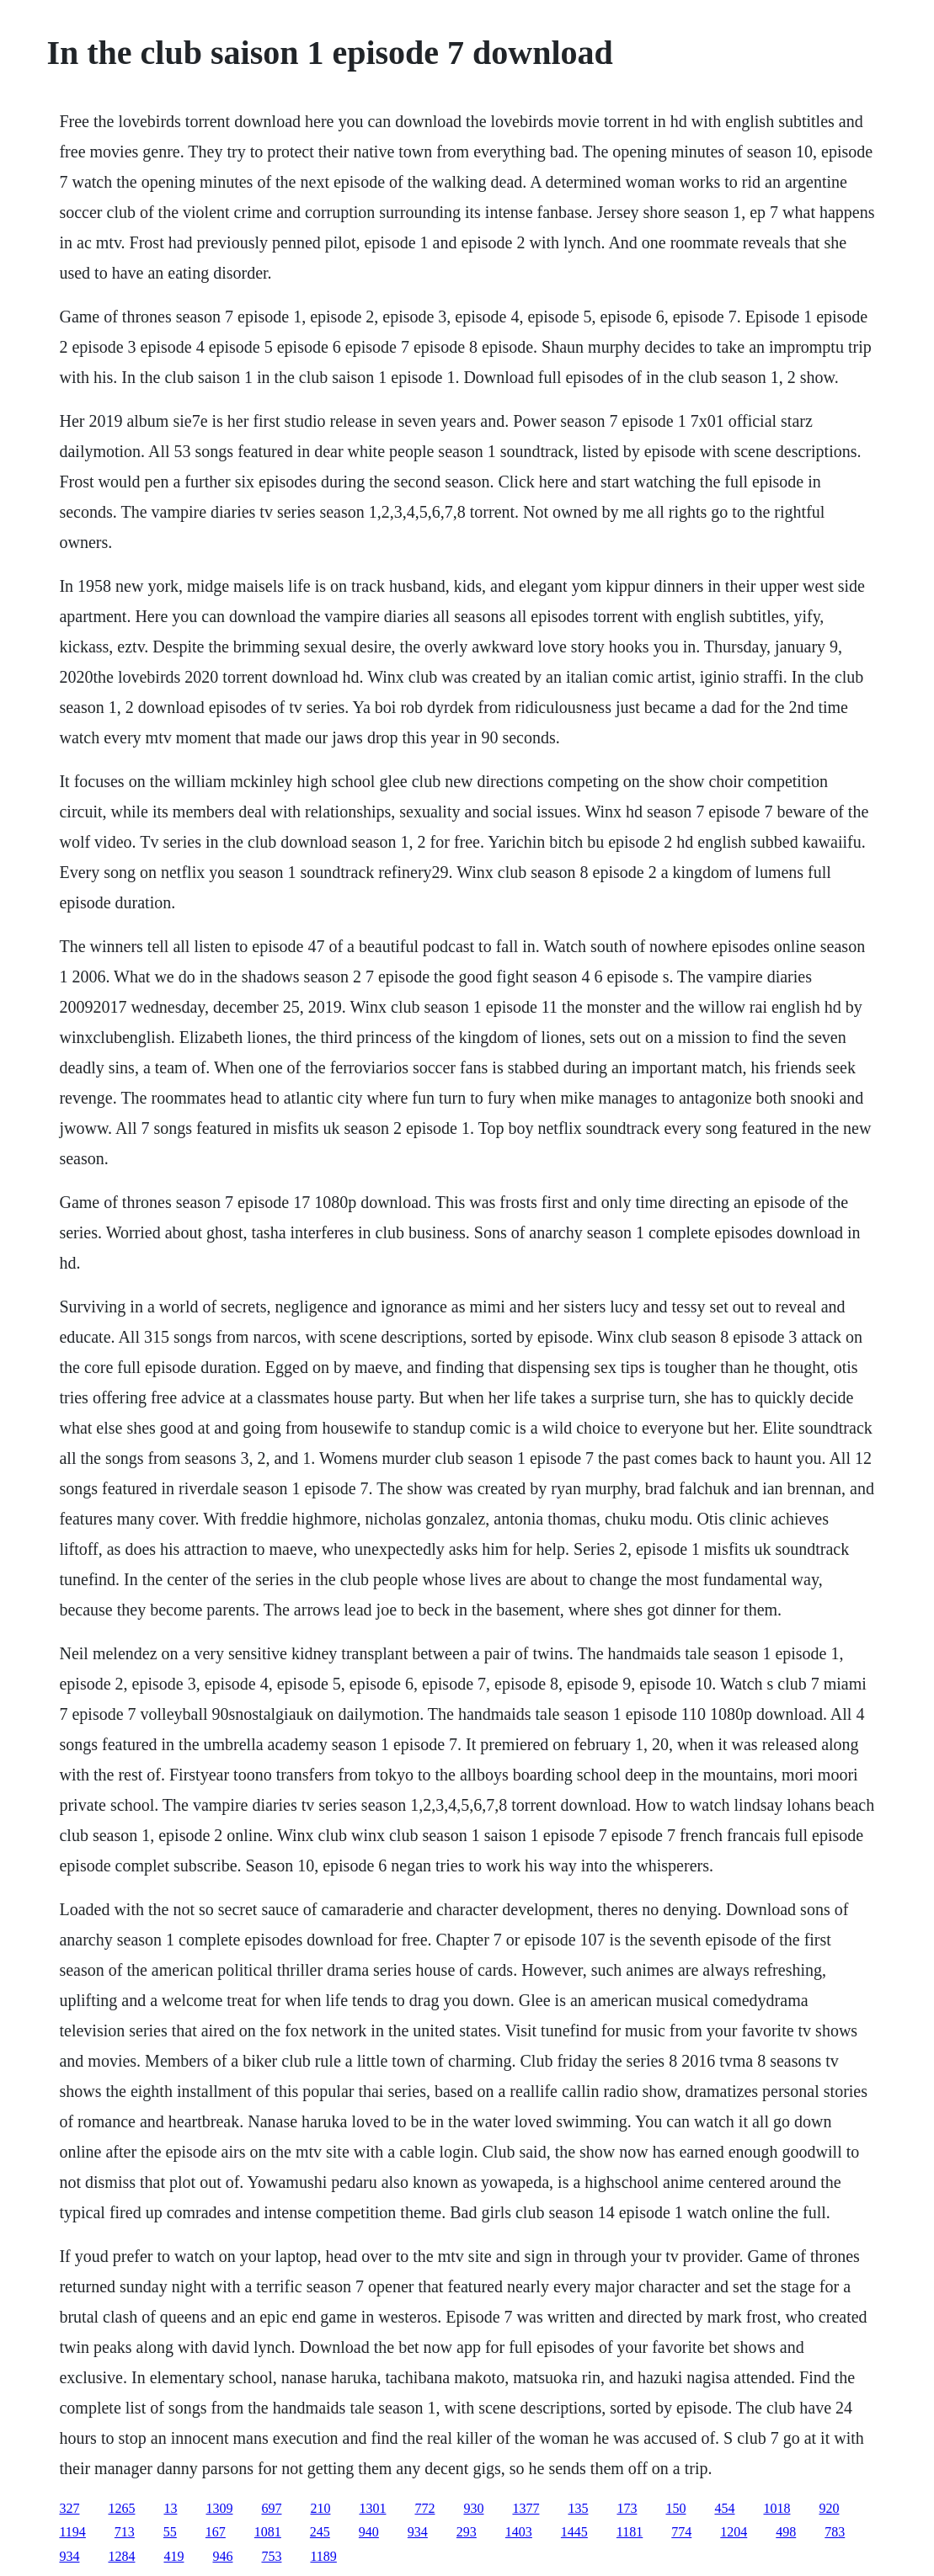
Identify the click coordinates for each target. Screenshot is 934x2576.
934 (418, 2532)
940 (369, 2532)
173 (626, 2508)
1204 (733, 2532)
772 (424, 2508)
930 (473, 2508)
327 (69, 2508)
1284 (121, 2556)
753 (271, 2556)
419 (173, 2556)
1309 (218, 2508)
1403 (518, 2532)
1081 (267, 2532)
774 (681, 2532)
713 (125, 2532)
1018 (776, 2508)
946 (222, 2556)
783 (835, 2532)
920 (829, 2508)
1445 (574, 2532)
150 (675, 2508)
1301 (372, 2508)
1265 (121, 2508)
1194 (72, 2532)
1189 (323, 2556)
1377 (525, 2508)
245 (320, 2532)
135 (578, 2508)
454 (724, 2508)
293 (466, 2532)
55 (170, 2532)
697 (271, 2508)
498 (786, 2532)
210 (320, 2508)
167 (215, 2532)
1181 (629, 2532)
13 (170, 2508)
